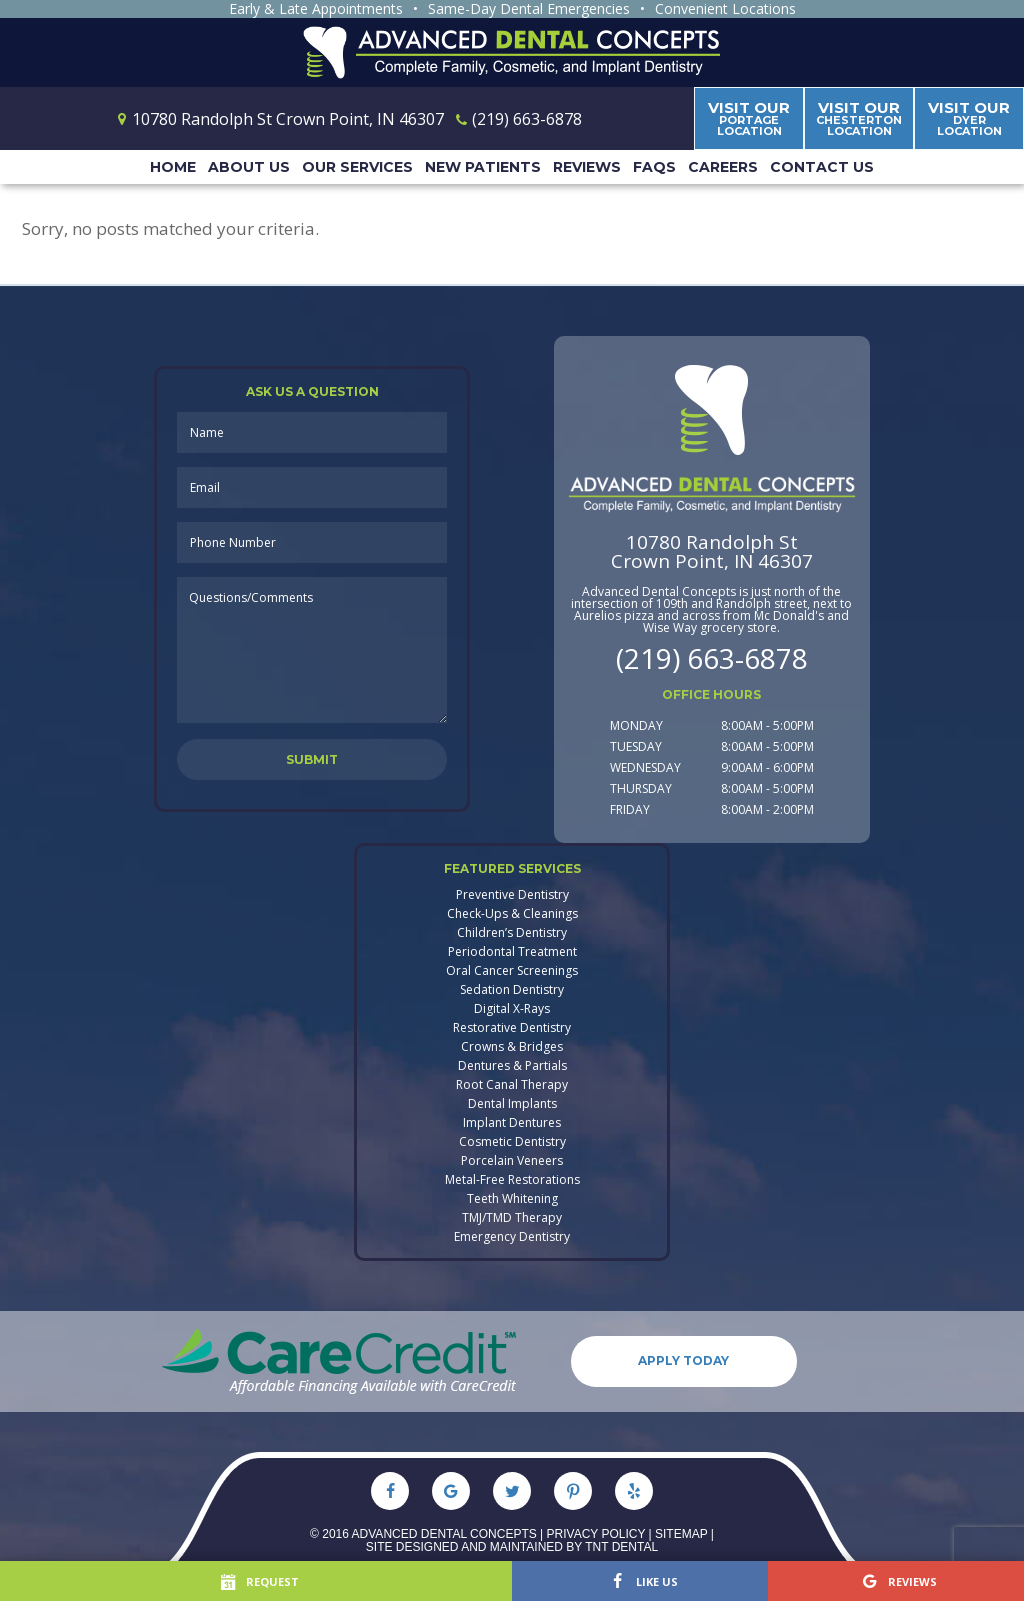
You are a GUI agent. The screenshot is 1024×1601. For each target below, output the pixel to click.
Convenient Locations (725, 9)
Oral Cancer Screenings (512, 971)
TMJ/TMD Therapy (512, 1218)
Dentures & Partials (512, 1066)
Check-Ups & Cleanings (512, 914)
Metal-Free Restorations (512, 1180)
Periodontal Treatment (512, 952)
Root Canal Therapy (512, 1085)
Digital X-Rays (512, 1009)
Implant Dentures (512, 1123)
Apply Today (684, 1360)
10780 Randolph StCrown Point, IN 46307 (712, 552)
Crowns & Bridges (512, 1047)
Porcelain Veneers (512, 1161)
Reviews (587, 167)
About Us (249, 167)
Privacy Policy (596, 1533)
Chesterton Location (859, 118)
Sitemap (681, 1533)
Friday (630, 809)
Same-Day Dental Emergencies (529, 9)
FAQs (654, 167)
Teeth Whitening (512, 1199)
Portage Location (749, 118)
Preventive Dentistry (512, 895)
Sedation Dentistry (512, 990)
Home (173, 167)
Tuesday (636, 746)
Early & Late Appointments (316, 9)
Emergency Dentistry (512, 1237)
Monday (636, 725)
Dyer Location (969, 118)
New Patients (483, 167)
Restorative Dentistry (512, 1028)
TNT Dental (621, 1546)
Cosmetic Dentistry (512, 1142)
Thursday (641, 788)
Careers (723, 167)
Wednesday (645, 767)
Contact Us (822, 167)
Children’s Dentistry (512, 933)
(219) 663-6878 (712, 658)
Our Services (357, 167)
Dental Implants (512, 1104)
